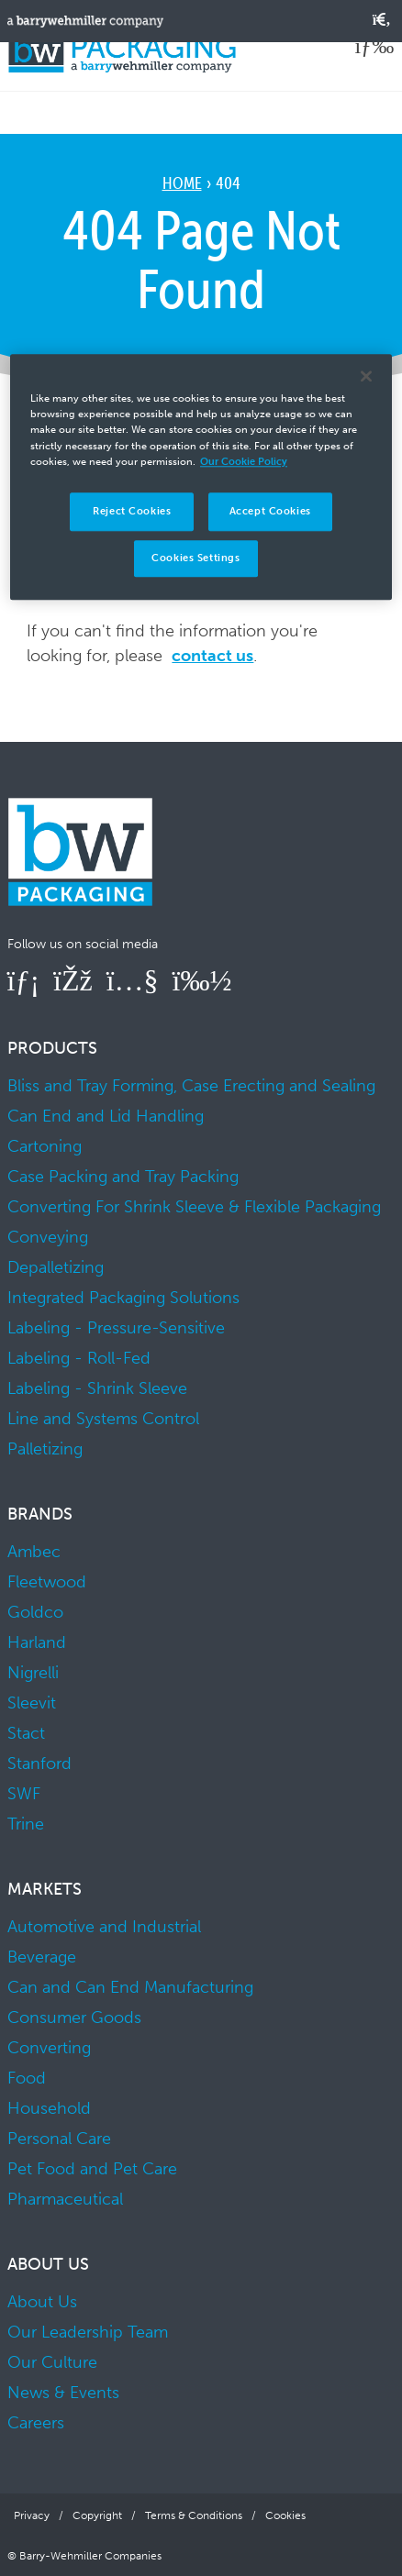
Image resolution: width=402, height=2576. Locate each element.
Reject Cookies (132, 510)
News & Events (63, 2393)
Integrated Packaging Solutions (123, 1298)
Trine (25, 1824)
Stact (26, 1733)
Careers (35, 2423)
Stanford (39, 1763)
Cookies (285, 2515)
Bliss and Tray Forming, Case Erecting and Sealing (191, 1086)
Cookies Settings (195, 557)
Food (26, 2078)
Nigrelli (33, 1673)
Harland (36, 1642)
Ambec (34, 1552)
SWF (23, 1794)
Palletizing (45, 1449)
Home (182, 183)
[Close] (366, 377)
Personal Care (59, 2138)
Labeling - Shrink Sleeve (97, 1388)
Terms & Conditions (193, 2515)
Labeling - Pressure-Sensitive (116, 1328)
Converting (49, 2048)
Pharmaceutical (65, 2199)
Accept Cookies (270, 510)
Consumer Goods (74, 2017)
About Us (42, 2302)
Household (49, 2108)
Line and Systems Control (103, 1419)
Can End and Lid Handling (105, 1116)
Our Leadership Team (87, 2332)
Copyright (97, 2515)
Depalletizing (55, 1267)
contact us (212, 656)
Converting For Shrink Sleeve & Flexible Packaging (194, 1207)
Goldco (35, 1612)
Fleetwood (46, 1582)
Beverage (41, 1957)
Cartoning (44, 1146)
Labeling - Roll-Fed (79, 1358)
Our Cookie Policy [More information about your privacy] (243, 461)
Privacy (32, 2515)
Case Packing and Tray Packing (123, 1176)
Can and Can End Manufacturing (130, 1987)
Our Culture (52, 2362)
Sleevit (31, 1703)
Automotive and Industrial (104, 1927)
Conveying (47, 1237)
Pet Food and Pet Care (92, 2169)
